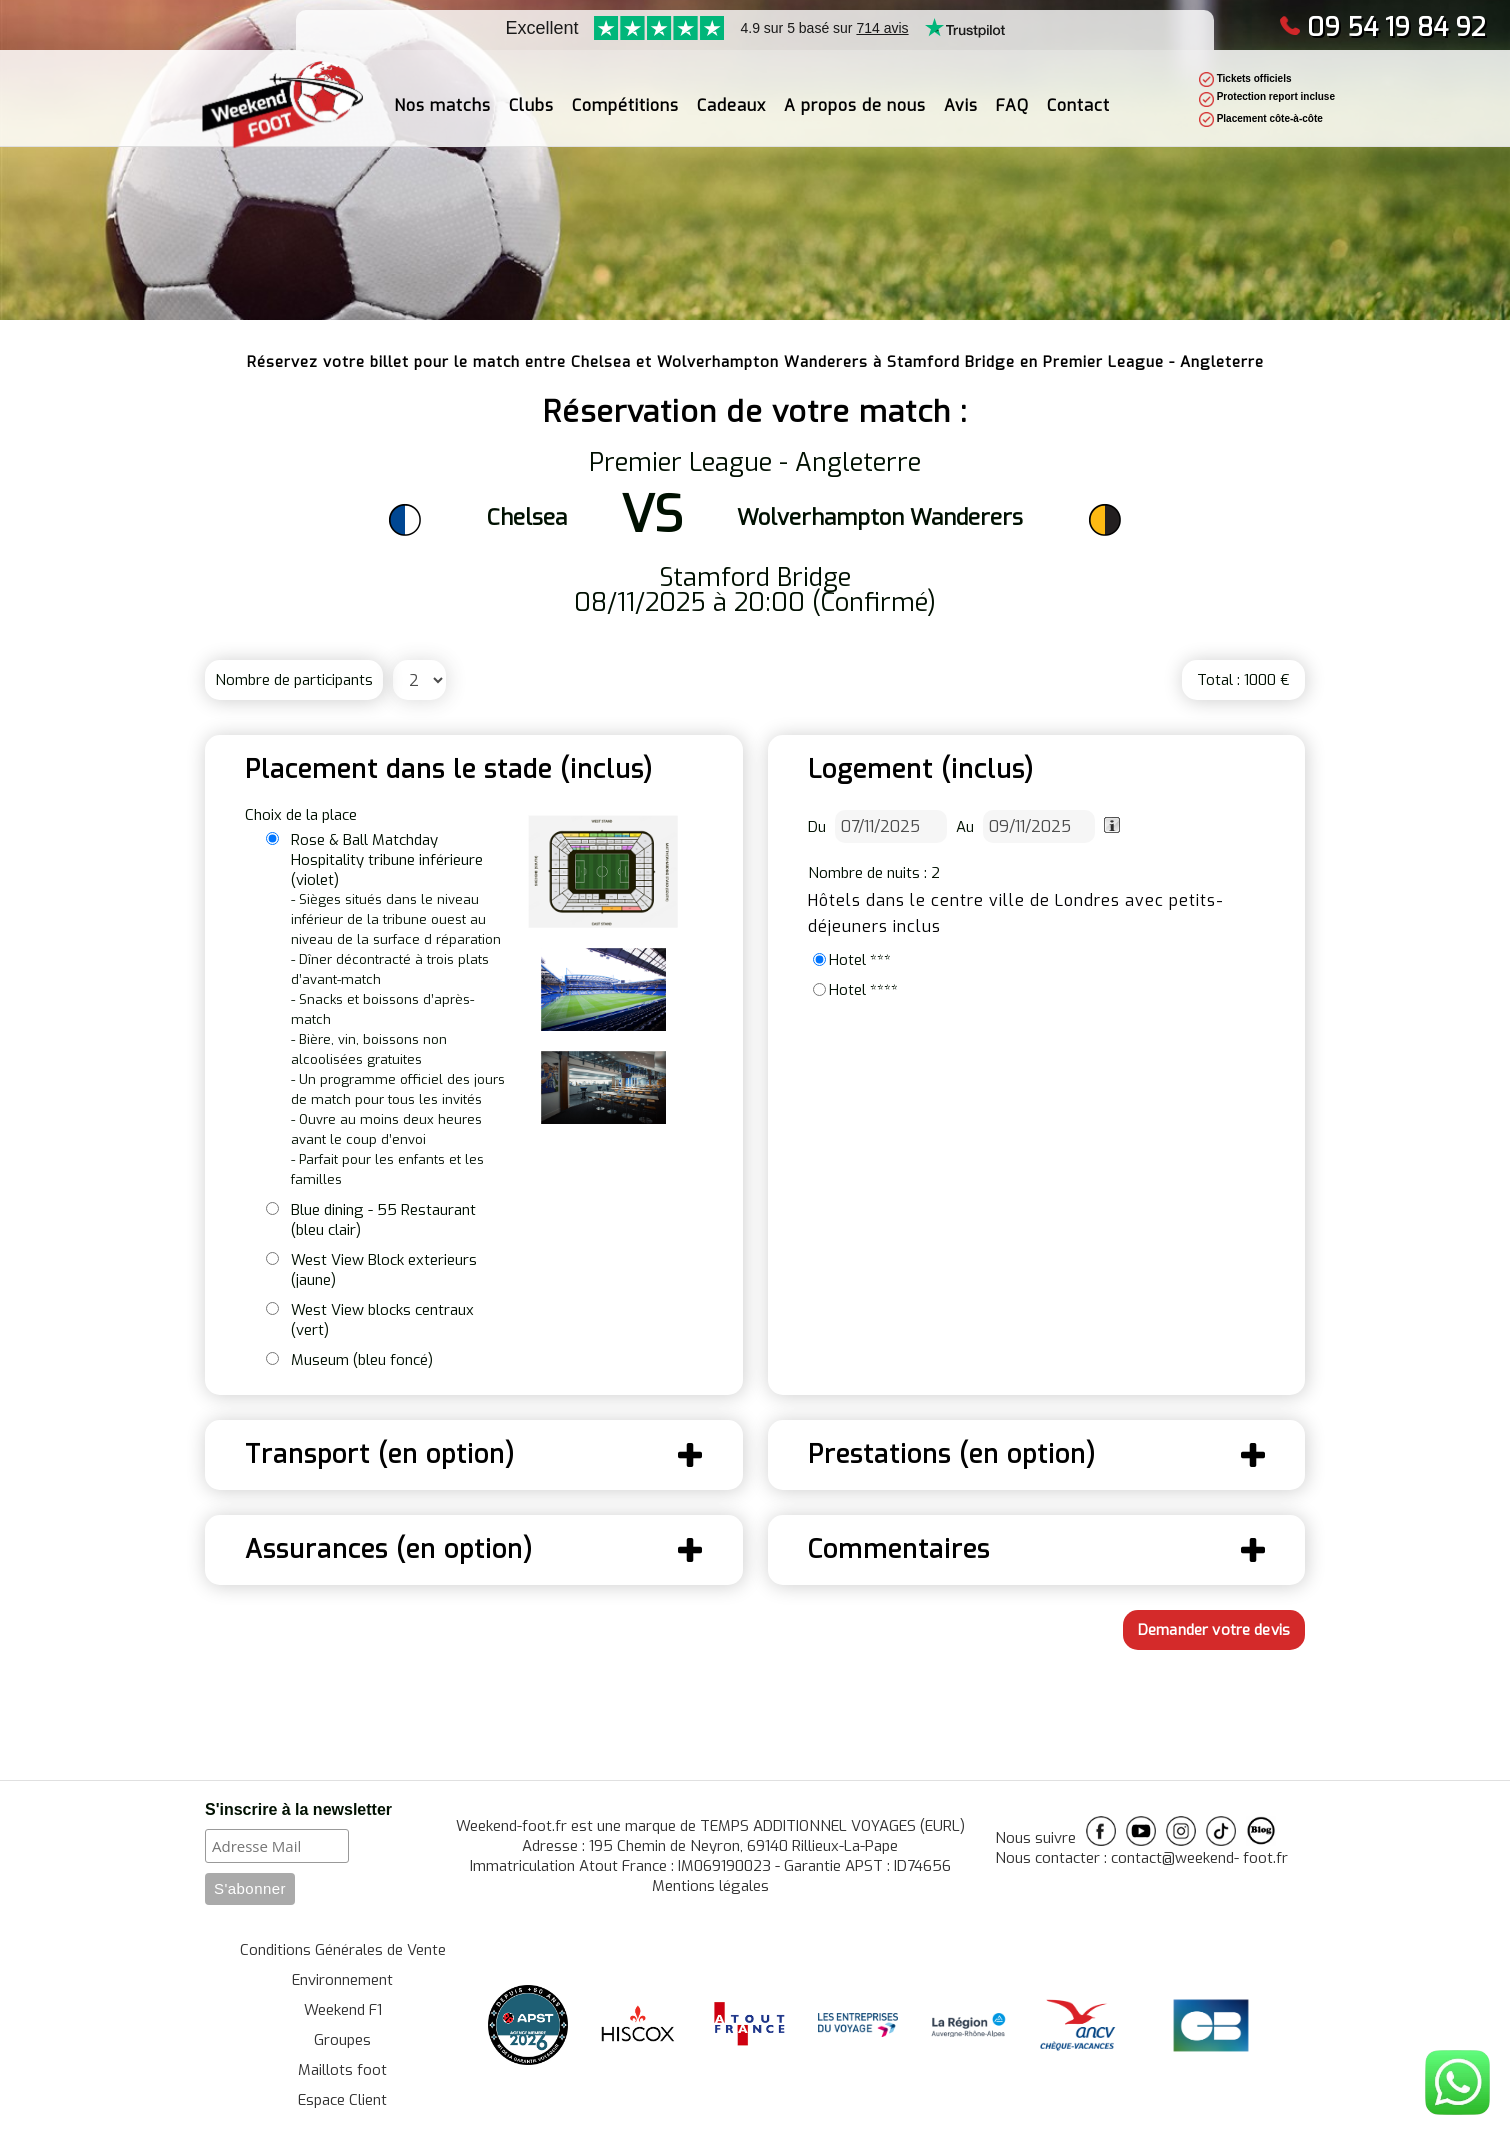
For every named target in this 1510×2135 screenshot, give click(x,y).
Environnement (342, 1980)
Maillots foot (342, 2070)
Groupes (342, 2040)
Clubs (531, 90)
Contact (1078, 90)
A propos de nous (855, 90)
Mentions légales (710, 1886)
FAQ (1012, 90)
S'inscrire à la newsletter (298, 1809)
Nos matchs (442, 90)
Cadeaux (731, 90)
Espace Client (342, 2100)
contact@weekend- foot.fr (1199, 1858)
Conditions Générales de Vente (343, 1950)
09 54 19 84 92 (1382, 27)
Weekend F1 (343, 2010)
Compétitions (625, 90)
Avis (961, 90)
